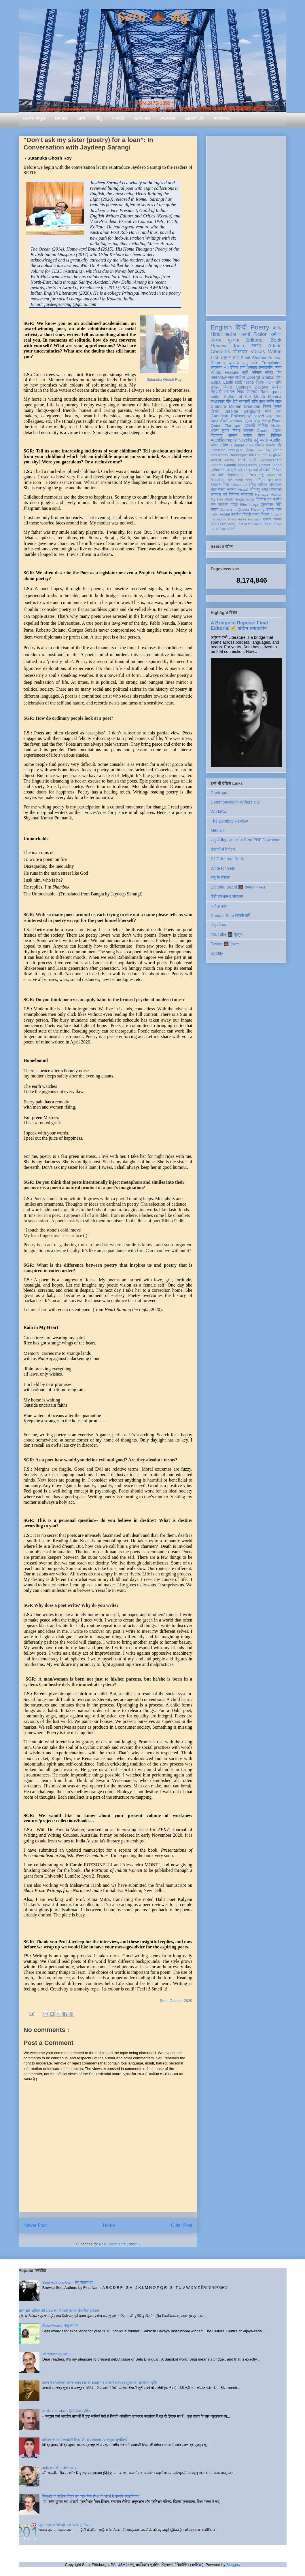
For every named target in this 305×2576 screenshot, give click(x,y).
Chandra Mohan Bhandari (235, 406)
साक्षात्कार (218, 401)
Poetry (260, 327)
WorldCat (219, 811)
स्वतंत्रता (247, 495)
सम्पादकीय (265, 367)
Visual (243, 490)
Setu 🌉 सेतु (152, 17)
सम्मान (233, 435)
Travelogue (238, 455)
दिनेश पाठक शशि (268, 382)
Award (216, 460)
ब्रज (279, 509)
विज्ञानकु (217, 435)
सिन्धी (242, 460)
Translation (272, 363)
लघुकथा (216, 367)
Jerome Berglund (242, 411)
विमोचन (233, 495)
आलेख (230, 334)
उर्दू (256, 440)
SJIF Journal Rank (227, 859)
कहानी (244, 334)
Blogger (232, 2564)
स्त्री (253, 460)
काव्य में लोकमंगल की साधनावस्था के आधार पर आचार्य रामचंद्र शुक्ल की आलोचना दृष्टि (99, 2382)
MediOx (218, 830)
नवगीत (277, 499)
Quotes (243, 509)
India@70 (235, 450)
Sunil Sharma (253, 357)
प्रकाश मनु (238, 363)
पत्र (270, 416)
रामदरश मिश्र (220, 485)
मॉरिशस (276, 470)
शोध (279, 377)
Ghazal (268, 377)
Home (109, 2225)
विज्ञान (227, 445)
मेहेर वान (273, 411)
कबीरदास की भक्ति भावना (59, 2468)
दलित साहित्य (258, 485)
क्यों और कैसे (261, 470)
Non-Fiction (247, 465)
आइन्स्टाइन (245, 470)
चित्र (214, 420)
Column (261, 455)
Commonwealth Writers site (235, 802)
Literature (239, 485)
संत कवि (217, 475)
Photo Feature (225, 372)
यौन (213, 505)
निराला (251, 475)
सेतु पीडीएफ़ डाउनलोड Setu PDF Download (246, 840)
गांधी (251, 455)
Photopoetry (226, 524)
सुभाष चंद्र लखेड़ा (258, 420)
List (214, 357)
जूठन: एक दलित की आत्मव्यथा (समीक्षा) (65, 2525)
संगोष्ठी (231, 529)
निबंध (240, 391)
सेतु (99, 117)
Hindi (216, 334)
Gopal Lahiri (222, 382)
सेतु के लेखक (220, 877)
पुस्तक (233, 340)
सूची (245, 372)
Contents (220, 351)
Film (243, 505)
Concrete (218, 450)
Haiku (276, 425)
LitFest (260, 480)
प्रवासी (250, 425)
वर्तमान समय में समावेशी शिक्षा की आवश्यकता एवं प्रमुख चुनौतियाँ (84, 2439)
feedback (254, 519)
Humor (276, 495)
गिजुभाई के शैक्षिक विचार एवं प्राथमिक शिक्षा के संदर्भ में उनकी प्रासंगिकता (90, 2496)
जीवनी (223, 420)
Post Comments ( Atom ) (119, 2244)
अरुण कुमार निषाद (225, 430)
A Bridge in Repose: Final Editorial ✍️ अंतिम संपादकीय (239, 625)
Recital (224, 514)
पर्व (279, 475)
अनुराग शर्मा (229, 357)
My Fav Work (222, 499)
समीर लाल (273, 401)
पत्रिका (277, 519)
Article (275, 345)
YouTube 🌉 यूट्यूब (227, 934)
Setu (81, 117)
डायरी (270, 509)
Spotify (217, 953)
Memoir (275, 396)
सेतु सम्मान (267, 475)
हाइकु (234, 505)
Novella (245, 440)
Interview (219, 377)
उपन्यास (216, 495)
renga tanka (244, 499)
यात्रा (264, 440)
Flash (264, 391)
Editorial (255, 340)
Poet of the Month (249, 524)
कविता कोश (219, 906)
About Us (194, 117)
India (239, 345)
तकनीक (236, 514)
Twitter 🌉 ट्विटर (225, 944)
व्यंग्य (278, 367)
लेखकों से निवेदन (223, 849)
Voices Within (266, 351)
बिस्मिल (276, 435)
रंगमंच (255, 514)
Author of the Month (244, 396)
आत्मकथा (236, 420)
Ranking (257, 509)
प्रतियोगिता (218, 470)
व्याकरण (223, 505)
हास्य (248, 480)
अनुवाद (252, 367)
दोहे (230, 480)
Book (275, 340)
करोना (247, 435)
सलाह (222, 490)
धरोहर (215, 387)
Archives (222, 117)
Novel (258, 416)
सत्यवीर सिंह (274, 445)
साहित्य (263, 425)
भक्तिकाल (275, 485)
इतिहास (250, 450)
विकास (265, 514)
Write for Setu (223, 868)
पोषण (261, 435)
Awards (167, 117)
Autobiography (224, 440)
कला (260, 450)
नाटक (239, 480)
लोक (214, 490)
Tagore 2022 (243, 445)
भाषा (278, 416)
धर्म (225, 495)
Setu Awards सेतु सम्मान (60, 2325)
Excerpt (253, 377)
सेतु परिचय (218, 925)
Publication (236, 475)
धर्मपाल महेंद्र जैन (267, 372)
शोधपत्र (240, 351)
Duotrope (219, 792)
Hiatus (118, 117)
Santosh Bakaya (252, 387)
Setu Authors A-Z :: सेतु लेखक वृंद (67, 2282)
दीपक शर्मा (237, 367)
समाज (215, 509)
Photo (229, 460)
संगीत (214, 524)
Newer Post (35, 2225)
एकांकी (267, 519)
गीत (228, 401)
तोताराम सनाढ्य (273, 524)
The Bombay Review (229, 821)
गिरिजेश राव (264, 499)
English (221, 327)
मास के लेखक (219, 529)
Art (226, 367)
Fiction (260, 334)
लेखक (216, 340)
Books (61, 117)
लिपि (279, 505)
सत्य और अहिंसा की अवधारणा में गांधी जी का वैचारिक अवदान (59, 2310)
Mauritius (218, 480)
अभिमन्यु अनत (258, 490)
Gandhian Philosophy (231, 416)
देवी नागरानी (241, 401)
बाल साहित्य (236, 377)
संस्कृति (231, 470)
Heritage (262, 495)
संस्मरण (229, 391)
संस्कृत (249, 430)
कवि (255, 363)
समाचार (252, 391)
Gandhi (230, 465)
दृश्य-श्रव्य (275, 480)
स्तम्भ (256, 345)
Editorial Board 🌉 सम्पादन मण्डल (238, 887)
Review (219, 345)
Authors (142, 117)
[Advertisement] (246, 224)
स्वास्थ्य (231, 490)
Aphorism (228, 509)
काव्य (277, 328)
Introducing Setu (56, 2354)
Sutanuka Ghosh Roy (164, 379)
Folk (214, 514)
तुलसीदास (267, 505)
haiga (253, 505)
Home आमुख (34, 117)
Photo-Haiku (237, 519)
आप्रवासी (275, 490)
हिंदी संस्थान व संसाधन (227, 896)
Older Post (181, 2225)
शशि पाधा (258, 401)
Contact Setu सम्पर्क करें (230, 915)
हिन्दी (241, 327)
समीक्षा (276, 334)
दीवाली (247, 514)
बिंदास (227, 387)
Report (264, 465)
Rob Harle (244, 382)
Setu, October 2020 (176, 2001)
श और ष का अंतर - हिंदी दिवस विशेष (66, 2411)
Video (277, 465)
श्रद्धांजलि (275, 455)
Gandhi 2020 (269, 430)
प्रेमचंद (259, 445)
